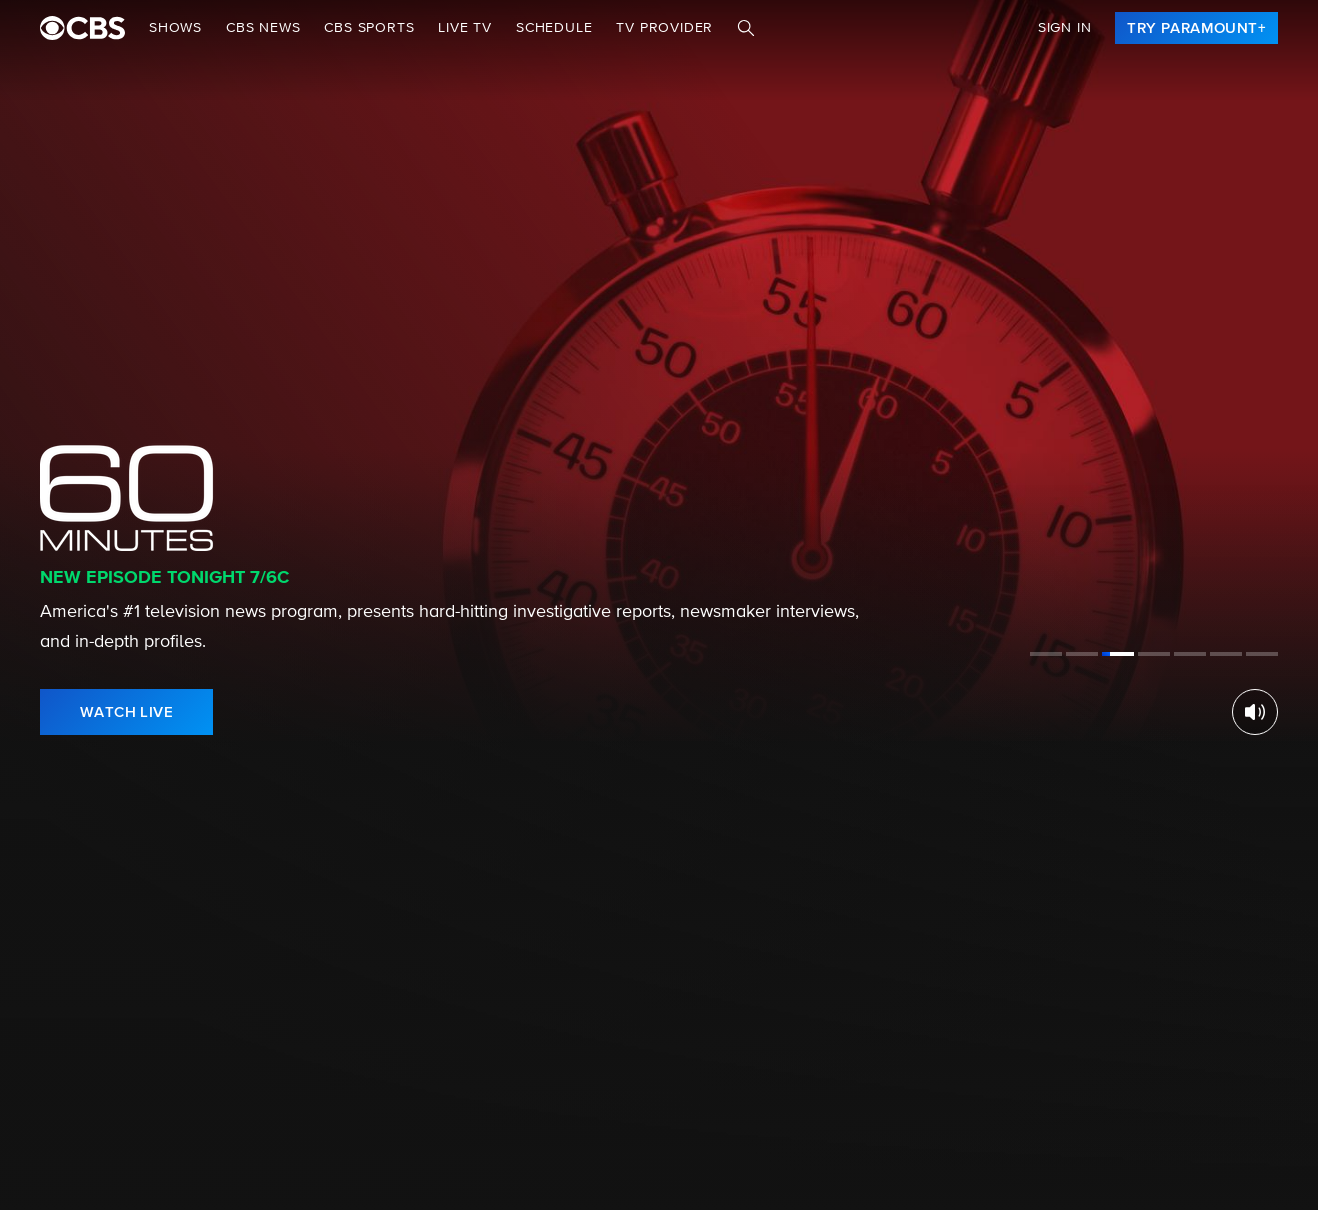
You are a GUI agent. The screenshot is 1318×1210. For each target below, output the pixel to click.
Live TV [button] (465, 28)
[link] (1196, 28)
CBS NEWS (263, 28)
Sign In (1065, 28)
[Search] (746, 28)
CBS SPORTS (369, 28)
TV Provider (664, 28)
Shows (175, 28)
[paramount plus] (82, 28)
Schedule (554, 28)
